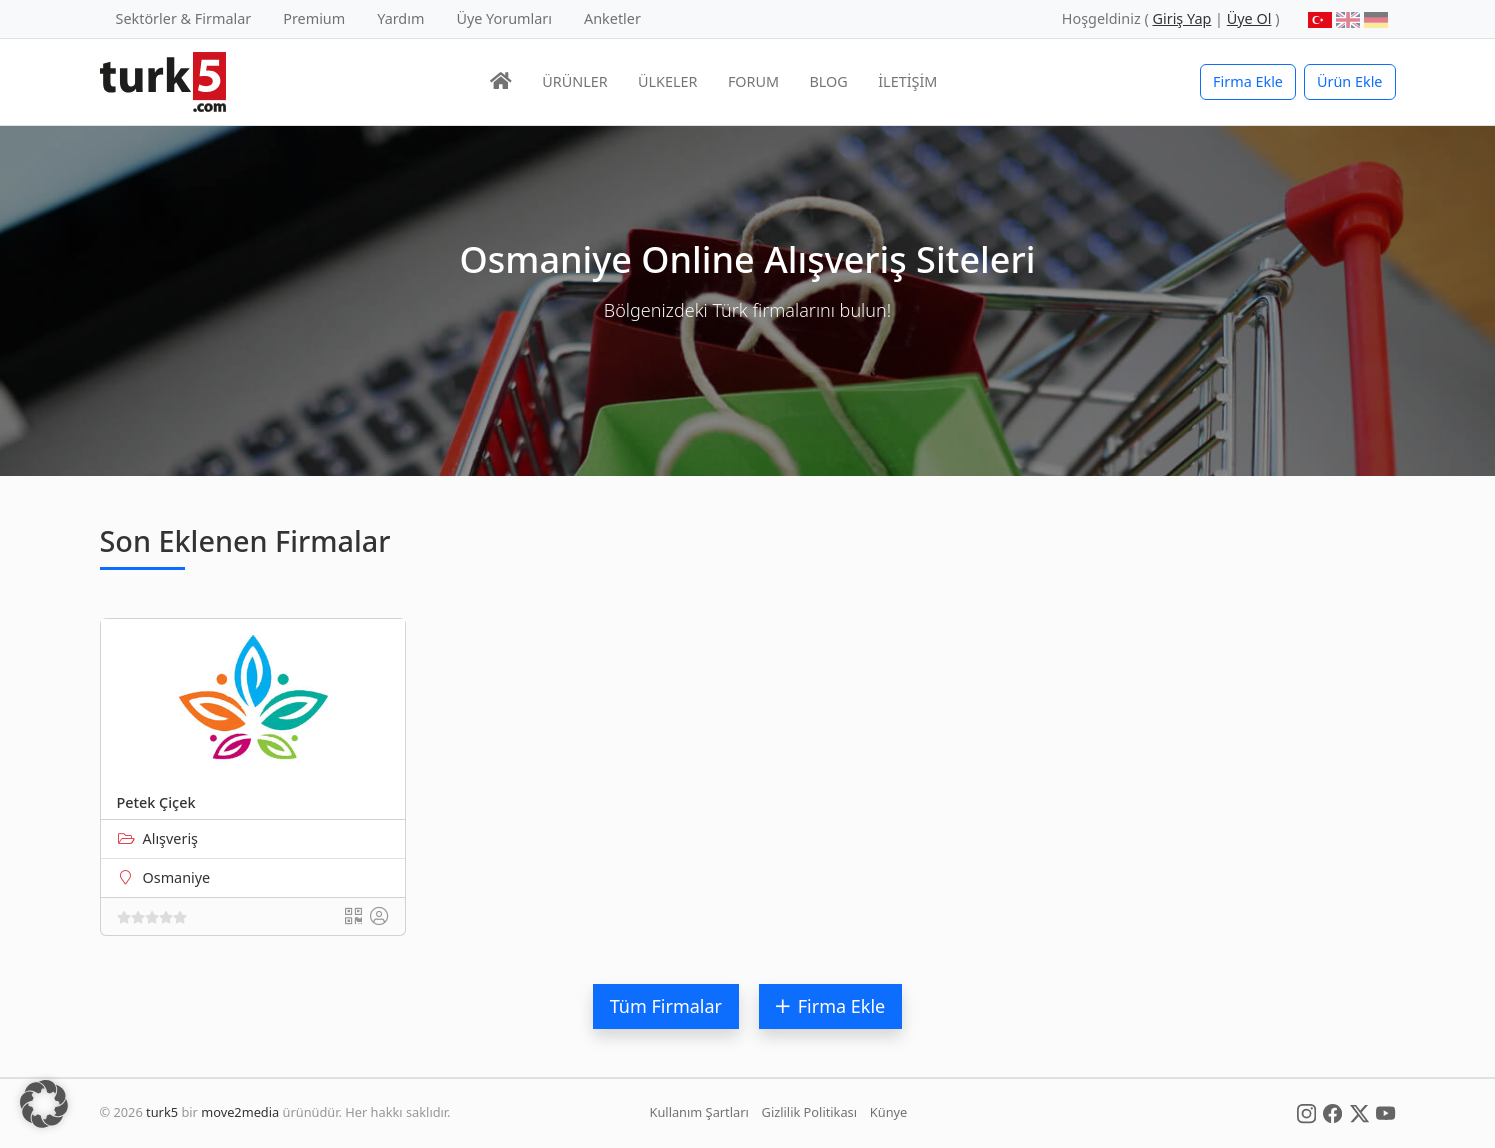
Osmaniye (177, 877)
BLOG (829, 81)
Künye (888, 1112)
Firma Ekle (1248, 81)
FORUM (753, 81)
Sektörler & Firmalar (184, 18)
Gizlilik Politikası (809, 1112)
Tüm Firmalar (666, 1006)
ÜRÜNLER (574, 81)
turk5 (162, 1112)
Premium (314, 18)
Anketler (612, 18)
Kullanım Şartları (699, 1112)
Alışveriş (171, 838)
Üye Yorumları (504, 18)
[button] (44, 1104)
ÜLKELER (667, 81)
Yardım (400, 18)
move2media (240, 1112)
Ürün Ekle (1350, 81)
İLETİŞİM (907, 81)
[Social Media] (1306, 1112)
